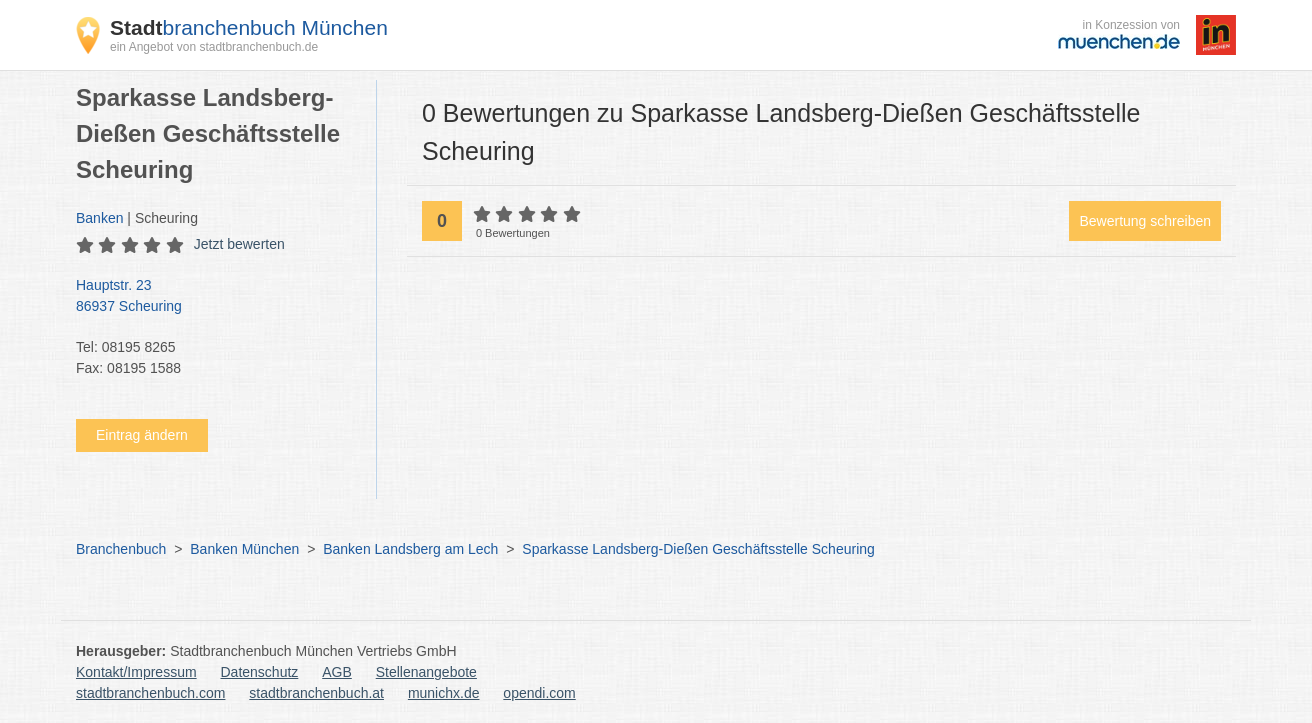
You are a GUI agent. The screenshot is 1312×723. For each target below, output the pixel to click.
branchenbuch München (249, 27)
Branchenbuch (121, 549)
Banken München (244, 549)
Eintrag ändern (142, 435)
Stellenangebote (426, 672)
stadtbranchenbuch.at (316, 693)
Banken (99, 218)
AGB (337, 672)
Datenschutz (260, 672)
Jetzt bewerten (239, 244)
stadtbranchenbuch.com (150, 693)
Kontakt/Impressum (136, 672)
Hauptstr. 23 (216, 297)
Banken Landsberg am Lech (410, 549)
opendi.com (539, 693)
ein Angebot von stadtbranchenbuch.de (214, 47)
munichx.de (444, 693)
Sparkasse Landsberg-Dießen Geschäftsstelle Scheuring (698, 549)
